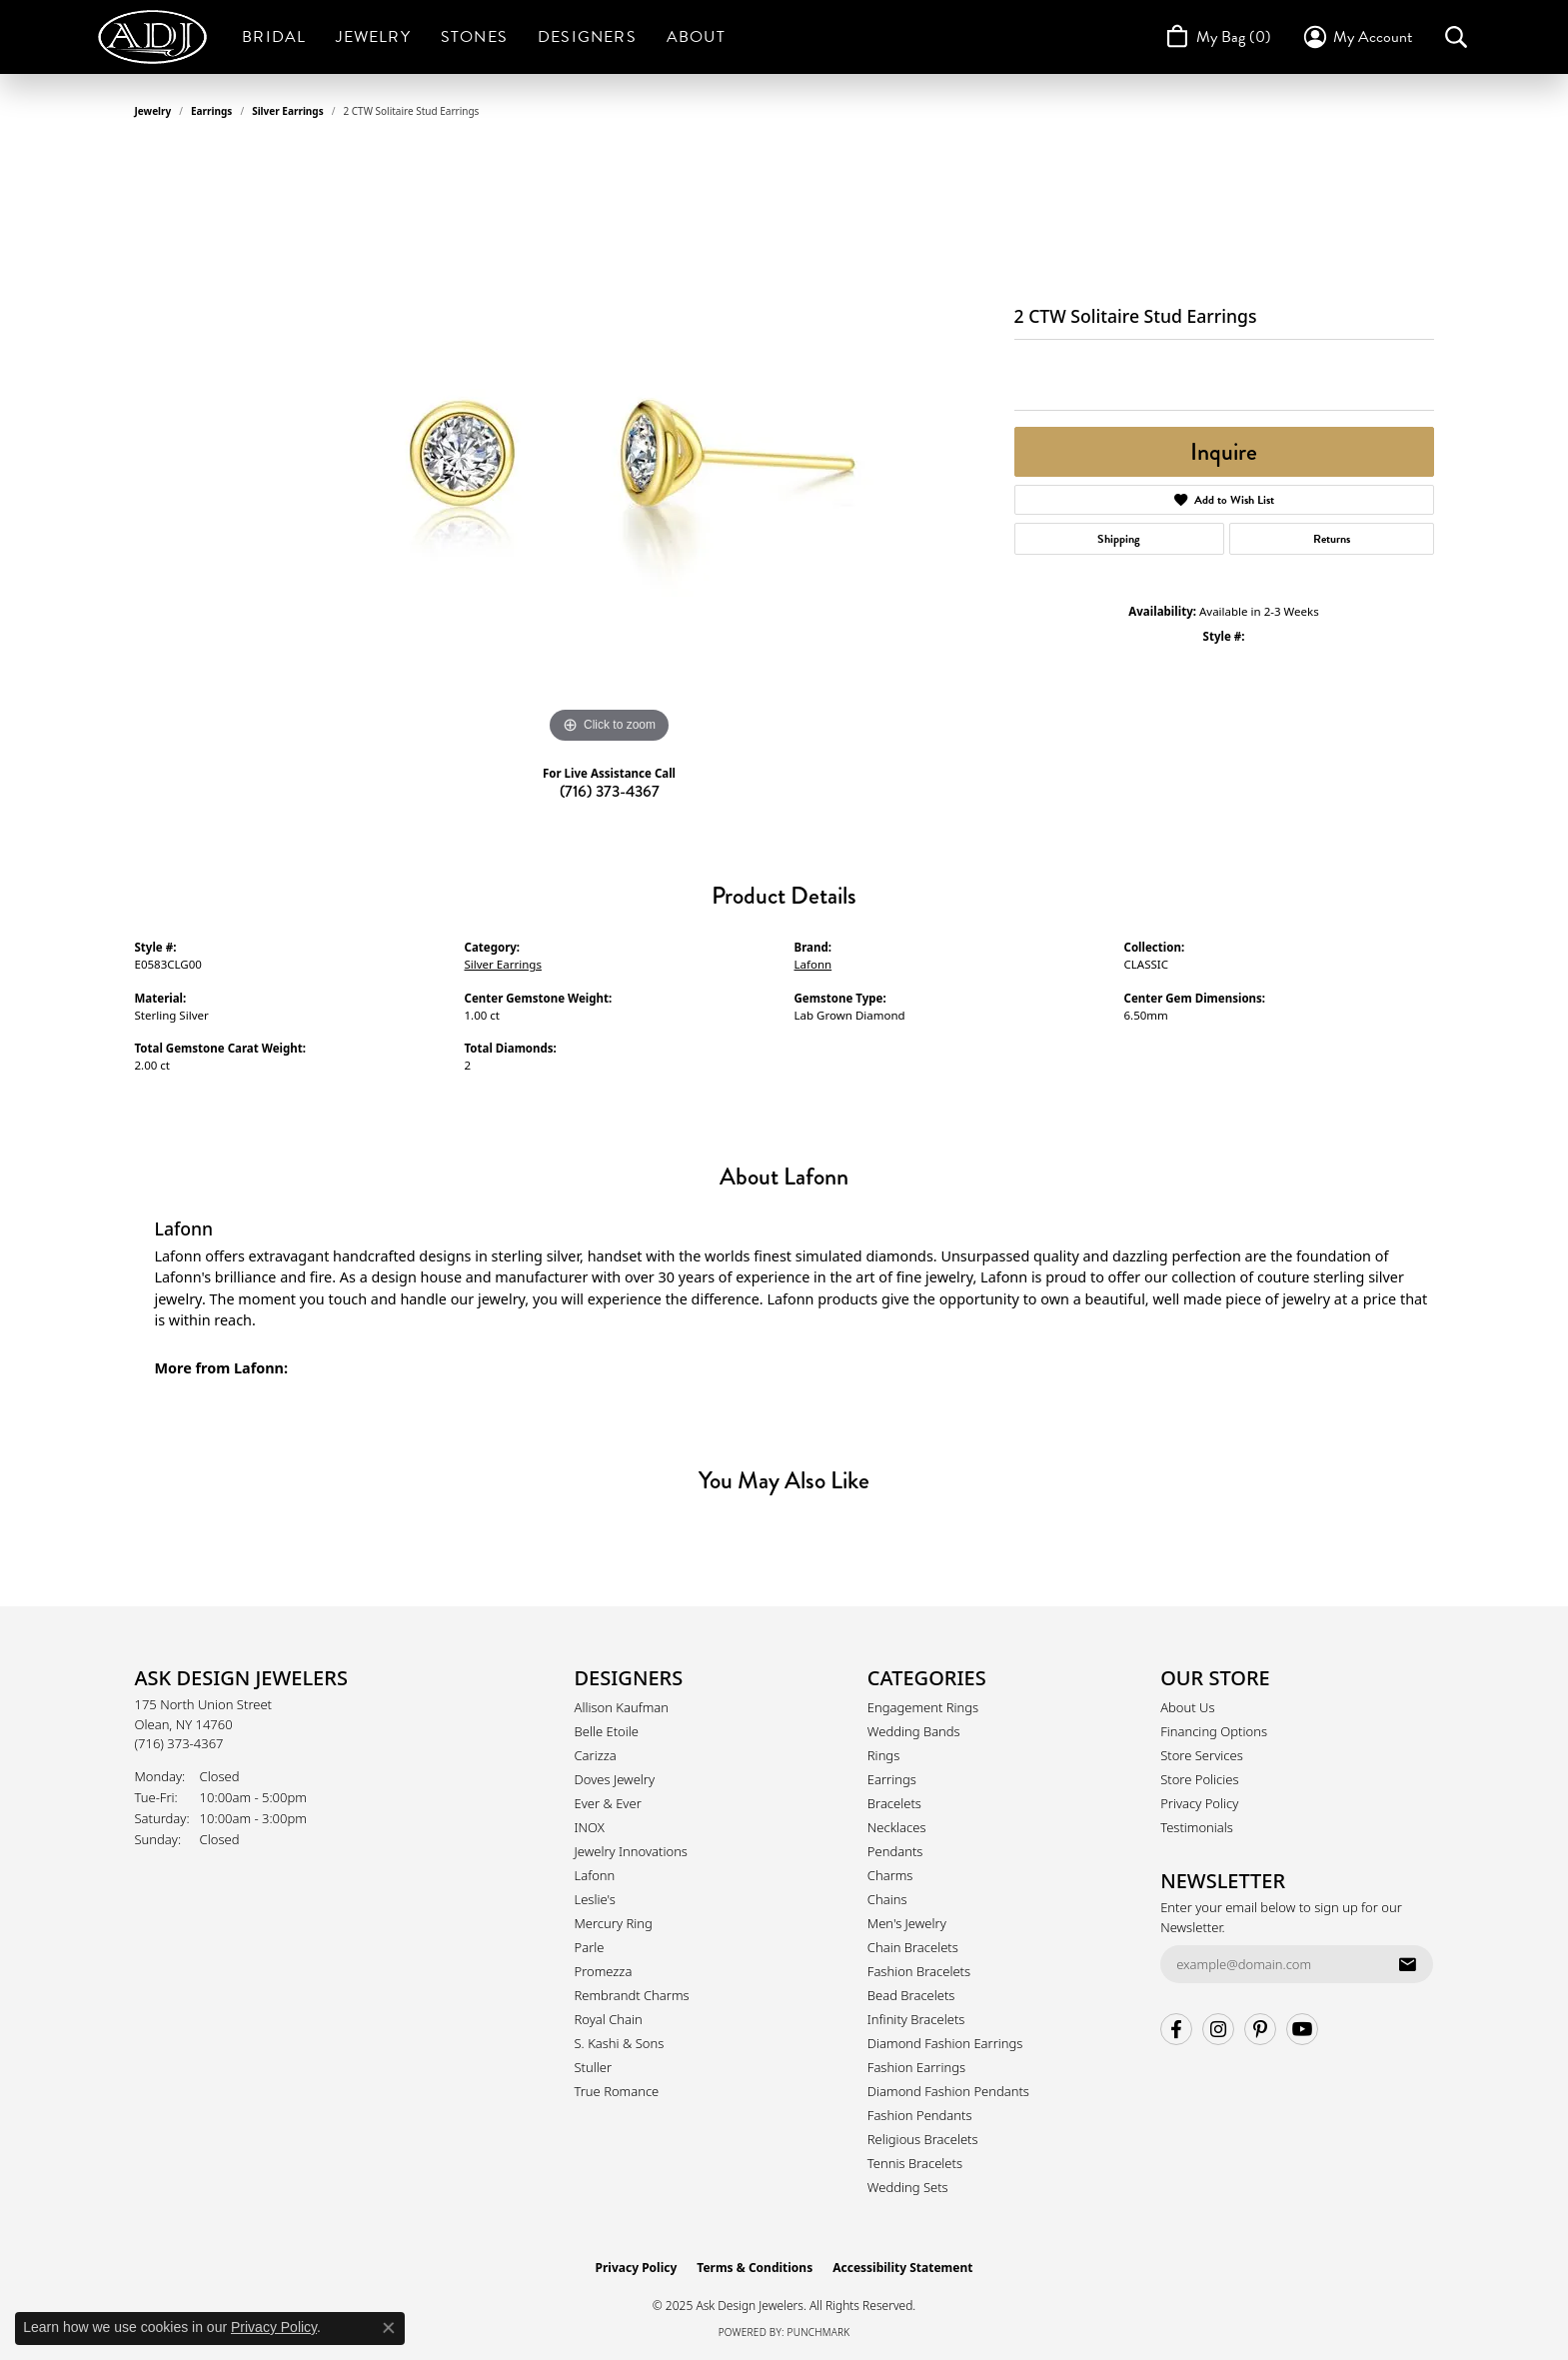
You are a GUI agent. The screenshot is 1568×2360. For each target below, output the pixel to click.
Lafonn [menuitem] (595, 1875)
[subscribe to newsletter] (1407, 1964)
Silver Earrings (288, 111)
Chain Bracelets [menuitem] (912, 1947)
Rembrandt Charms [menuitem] (632, 1995)
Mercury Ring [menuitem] (614, 1923)
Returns (1331, 539)
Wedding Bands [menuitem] (913, 1731)
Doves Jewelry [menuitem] (615, 1779)
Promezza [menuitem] (604, 1971)
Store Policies (1199, 1779)
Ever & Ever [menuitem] (608, 1803)
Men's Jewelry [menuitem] (906, 1923)
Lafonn (813, 964)
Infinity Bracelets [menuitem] (916, 2019)
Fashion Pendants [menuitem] (919, 2115)
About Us (1187, 1707)
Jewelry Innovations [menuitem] (631, 1851)
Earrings (211, 111)
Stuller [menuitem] (594, 2067)
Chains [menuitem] (887, 1899)
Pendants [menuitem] (895, 1851)
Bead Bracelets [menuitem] (911, 1995)
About (696, 37)
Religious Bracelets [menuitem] (922, 2139)
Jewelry (373, 37)
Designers (587, 37)
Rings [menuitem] (883, 1755)
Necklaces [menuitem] (896, 1827)
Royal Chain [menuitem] (609, 2019)
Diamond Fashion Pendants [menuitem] (948, 2091)
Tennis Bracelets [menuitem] (914, 2163)
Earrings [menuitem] (891, 1779)
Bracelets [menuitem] (894, 1803)
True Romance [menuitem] (617, 2091)
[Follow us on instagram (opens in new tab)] (1218, 2029)
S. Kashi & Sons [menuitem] (620, 2043)
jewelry (153, 111)
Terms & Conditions (754, 2267)
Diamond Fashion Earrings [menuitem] (945, 2043)
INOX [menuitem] (590, 1827)
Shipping (1118, 539)
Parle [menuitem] (590, 1947)
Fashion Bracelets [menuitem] (918, 1971)
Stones (474, 37)
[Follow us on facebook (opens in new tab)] (1176, 2029)
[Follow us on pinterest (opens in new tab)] (1260, 2029)
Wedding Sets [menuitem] (907, 2187)
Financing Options (1213, 1731)
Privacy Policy (1199, 1803)
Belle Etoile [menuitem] (607, 1731)
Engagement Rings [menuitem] (922, 1707)
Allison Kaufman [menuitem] (622, 1707)
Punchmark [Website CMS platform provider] (818, 2332)
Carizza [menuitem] (596, 1755)
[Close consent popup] (389, 2328)
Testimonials (1196, 1827)
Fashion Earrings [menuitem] (916, 2067)
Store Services (1201, 1755)
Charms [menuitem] (890, 1875)
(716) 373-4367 (610, 791)
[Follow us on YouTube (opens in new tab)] (1302, 2029)
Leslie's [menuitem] (595, 1899)
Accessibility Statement (902, 2267)
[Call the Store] (179, 1743)
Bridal (274, 37)
